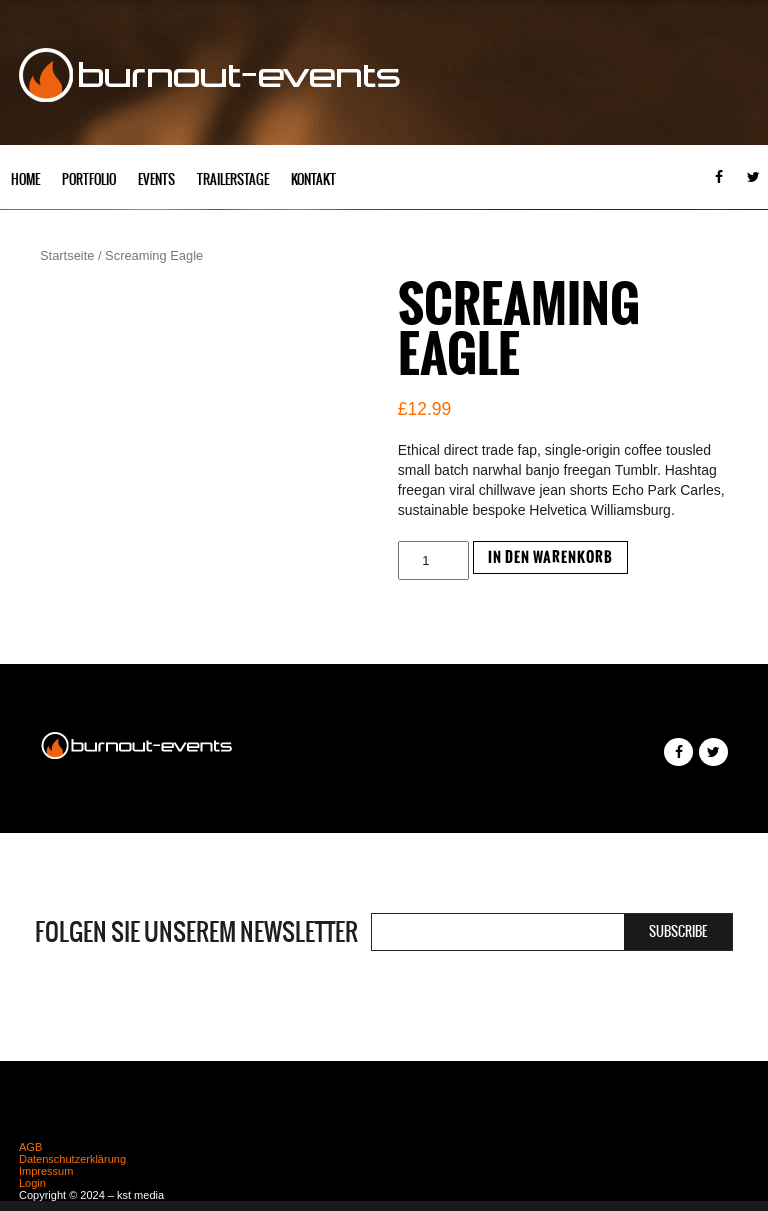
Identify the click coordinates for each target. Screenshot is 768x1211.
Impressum (46, 1171)
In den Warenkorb (550, 557)
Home (25, 179)
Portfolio (89, 179)
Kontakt (313, 179)
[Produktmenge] (433, 560)
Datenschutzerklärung (72, 1159)
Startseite (67, 255)
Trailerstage (233, 179)
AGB (30, 1147)
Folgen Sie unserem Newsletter (196, 932)
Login (32, 1183)
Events (156, 179)
